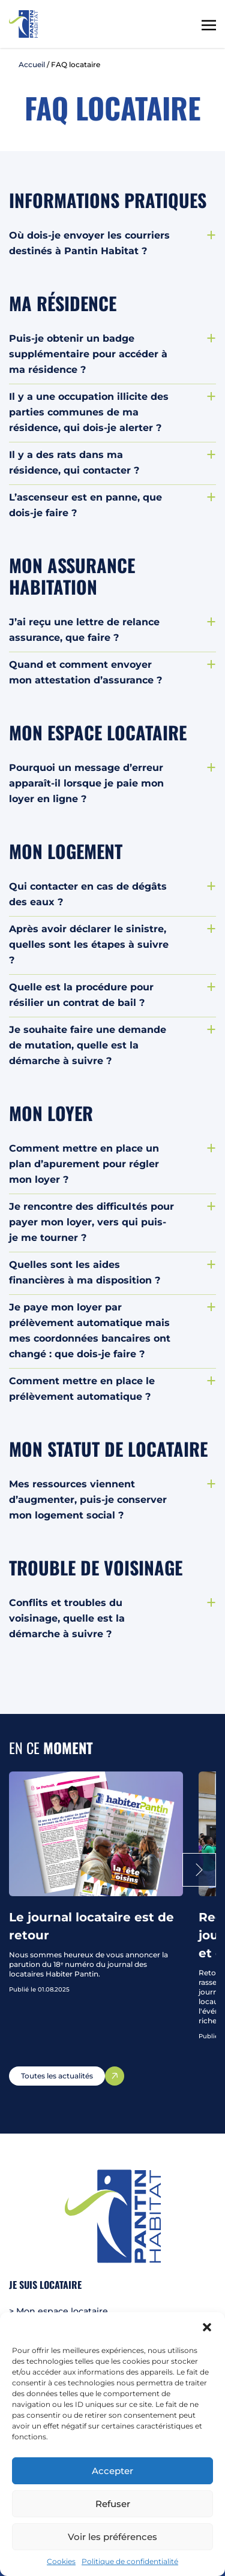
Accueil (32, 64)
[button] (207, 2327)
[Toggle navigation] (209, 24)
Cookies (61, 2561)
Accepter (112, 2470)
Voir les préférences (112, 2536)
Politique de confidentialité (130, 2561)
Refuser (112, 2503)
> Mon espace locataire (58, 2311)
